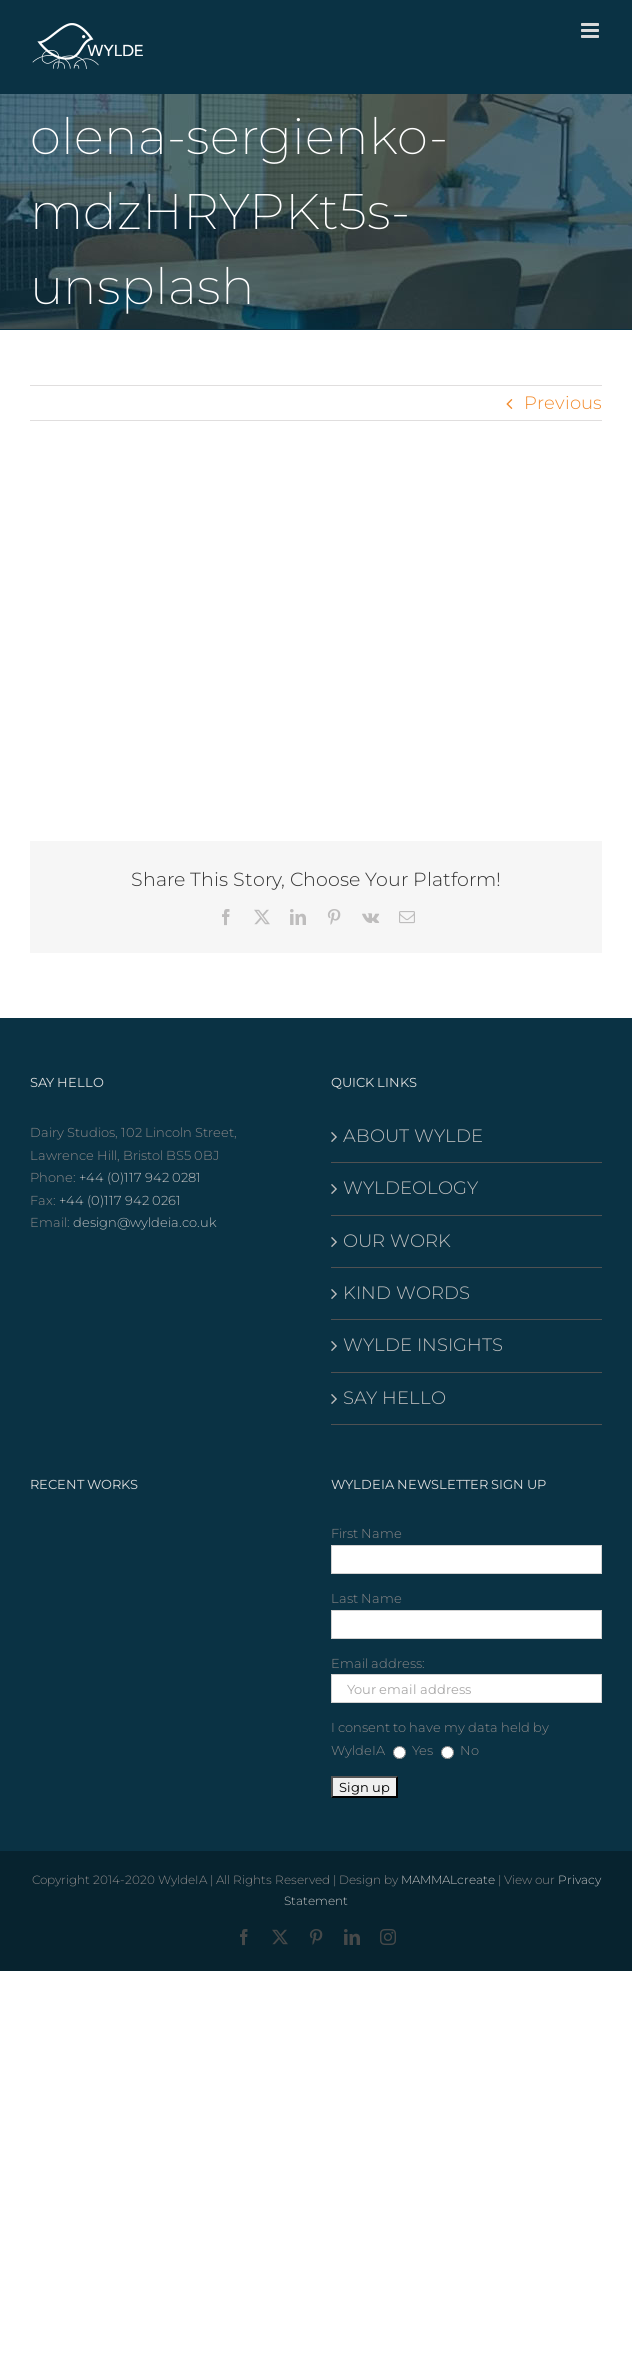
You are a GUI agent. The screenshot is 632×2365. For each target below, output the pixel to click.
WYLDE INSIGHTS (423, 1345)
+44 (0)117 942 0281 (140, 1177)
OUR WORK (397, 1241)
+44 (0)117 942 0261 (120, 1200)
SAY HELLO (394, 1398)
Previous (563, 403)
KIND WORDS (406, 1293)
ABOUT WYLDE (413, 1136)
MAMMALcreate (448, 1879)
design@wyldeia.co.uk (145, 1222)
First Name (366, 1533)
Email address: (378, 1663)
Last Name (366, 1598)
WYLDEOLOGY (410, 1188)
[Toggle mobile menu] (591, 30)
